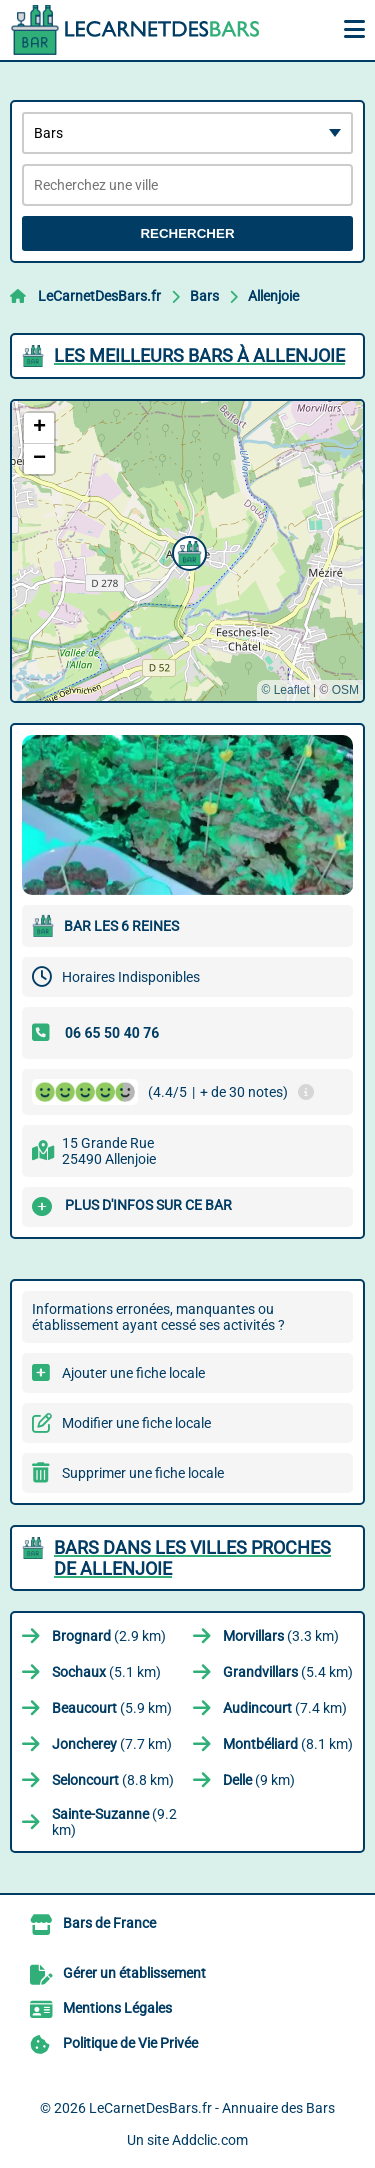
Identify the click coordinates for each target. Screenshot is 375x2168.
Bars (204, 296)
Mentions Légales (117, 2008)
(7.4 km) (285, 1708)
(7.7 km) (112, 1744)
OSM (345, 690)
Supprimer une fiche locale (143, 1473)
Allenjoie (273, 296)
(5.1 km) (106, 1672)
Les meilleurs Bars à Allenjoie (199, 355)
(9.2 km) (114, 1822)
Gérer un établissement (134, 1973)
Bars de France (109, 1923)
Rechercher (187, 233)
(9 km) (259, 1780)
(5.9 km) (112, 1708)
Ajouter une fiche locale (133, 1373)
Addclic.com (210, 2140)
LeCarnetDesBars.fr (99, 296)
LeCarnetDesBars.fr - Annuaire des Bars (212, 2108)
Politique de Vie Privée (130, 2043)
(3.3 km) (281, 1636)
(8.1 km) (288, 1744)
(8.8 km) (113, 1780)
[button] (187, 551)
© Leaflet (285, 690)
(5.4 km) (288, 1672)
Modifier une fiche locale (136, 1423)
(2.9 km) (109, 1636)
